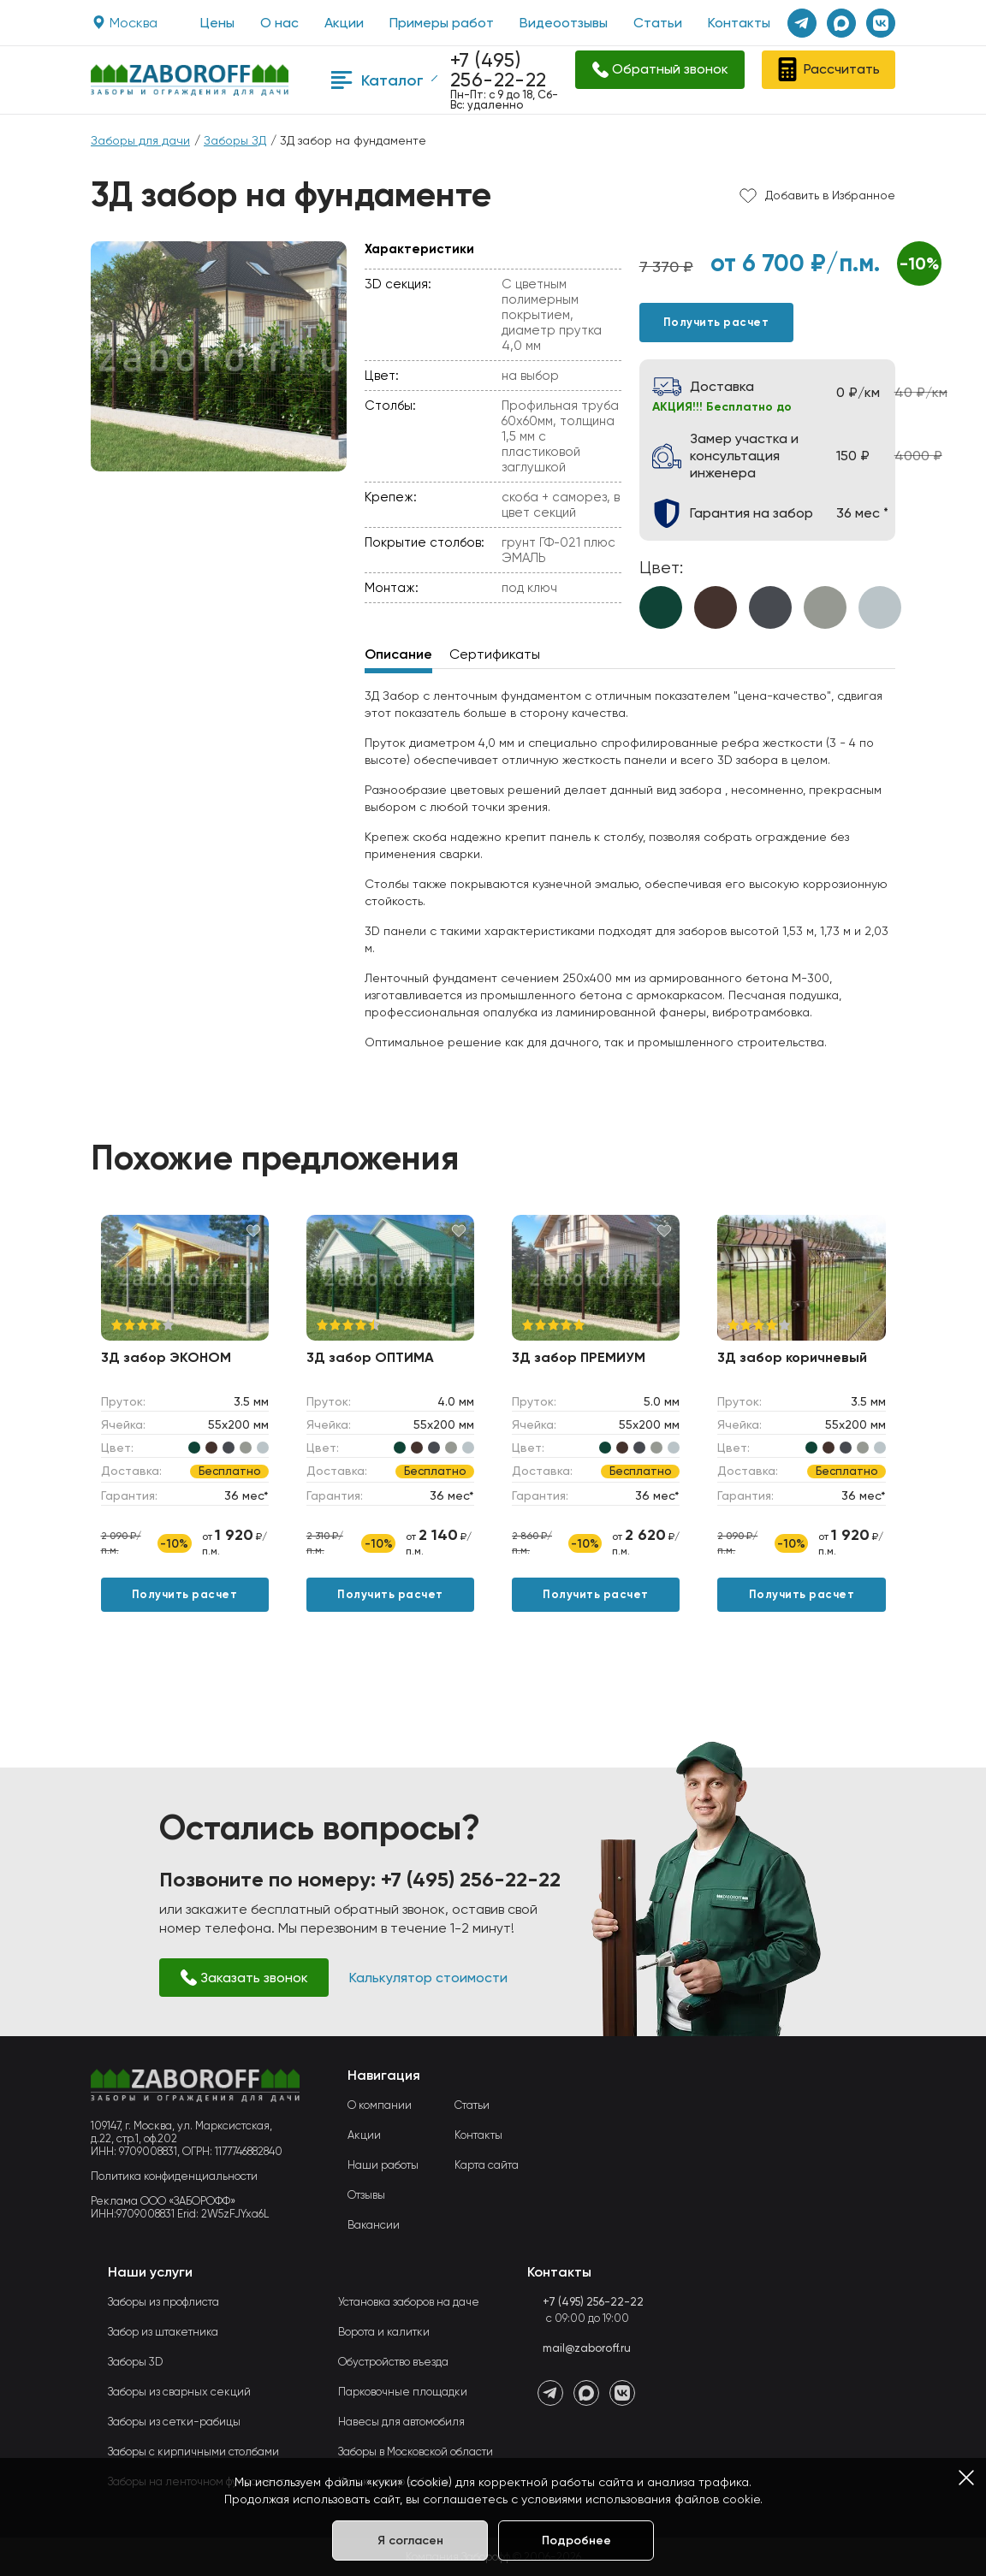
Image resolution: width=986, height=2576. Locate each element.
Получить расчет (716, 322)
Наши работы (383, 2165)
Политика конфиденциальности (174, 2176)
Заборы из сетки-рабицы (174, 2421)
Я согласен (410, 2540)
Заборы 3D (135, 2361)
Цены (217, 23)
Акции (344, 23)
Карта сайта (486, 2165)
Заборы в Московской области (415, 2451)
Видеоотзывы (564, 23)
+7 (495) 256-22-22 (498, 70)
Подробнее (576, 2540)
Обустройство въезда (393, 2361)
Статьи (657, 23)
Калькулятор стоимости (428, 1977)
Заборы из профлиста (163, 2301)
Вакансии (373, 2224)
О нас (279, 23)
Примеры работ (441, 23)
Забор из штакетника (163, 2331)
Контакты (739, 23)
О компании (379, 2105)
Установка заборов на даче (408, 2301)
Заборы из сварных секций (179, 2391)
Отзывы (366, 2194)
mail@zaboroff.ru (587, 2348)
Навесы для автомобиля (401, 2421)
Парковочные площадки (402, 2391)
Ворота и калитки (384, 2331)
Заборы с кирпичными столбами (193, 2451)
